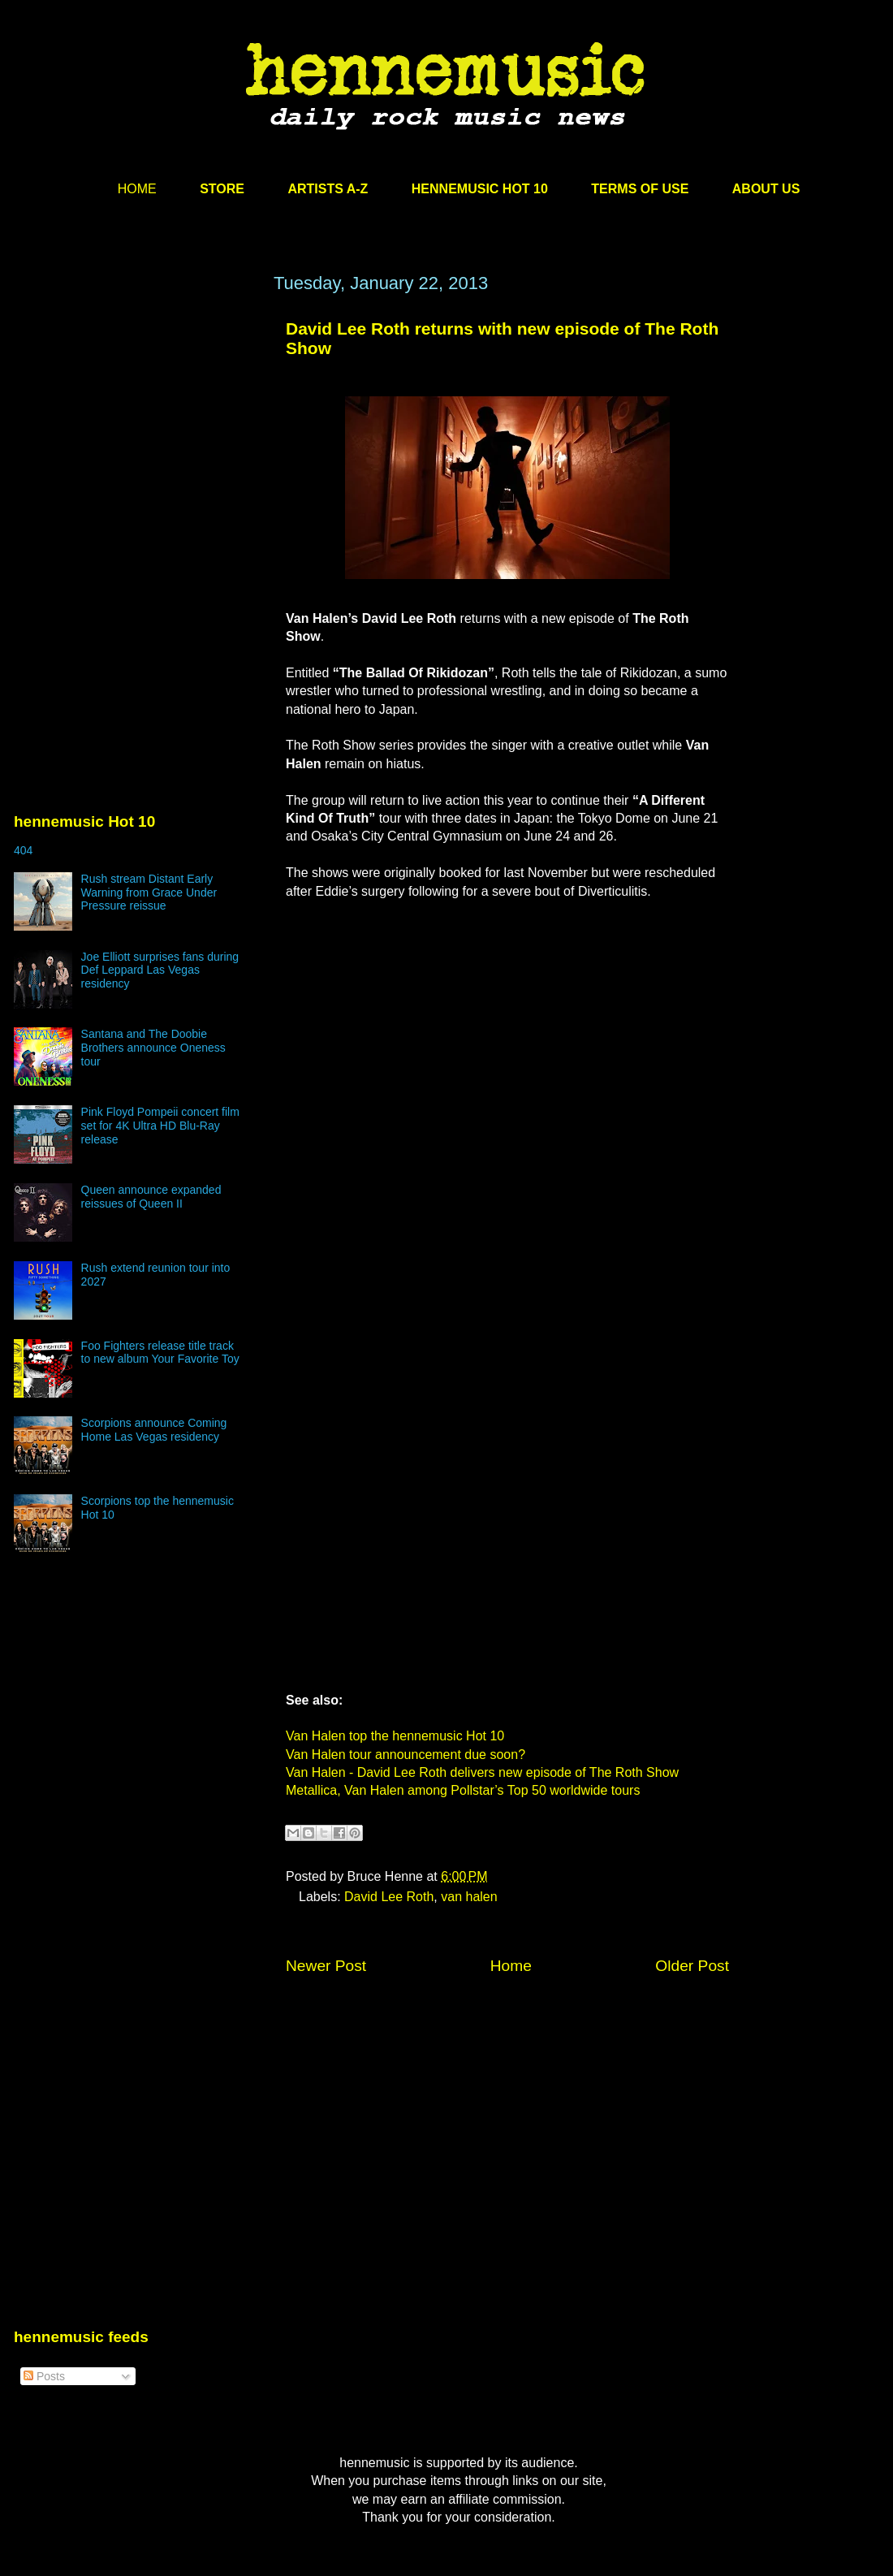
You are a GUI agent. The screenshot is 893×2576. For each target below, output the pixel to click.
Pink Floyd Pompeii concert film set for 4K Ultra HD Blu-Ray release (160, 1125)
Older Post (692, 1965)
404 (23, 850)
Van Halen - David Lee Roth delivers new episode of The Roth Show (482, 1772)
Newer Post (326, 1965)
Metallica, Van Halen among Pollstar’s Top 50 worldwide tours (463, 1790)
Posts (44, 2376)
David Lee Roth (389, 1897)
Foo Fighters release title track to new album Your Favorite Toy (160, 1352)
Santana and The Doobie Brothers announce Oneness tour (153, 1047)
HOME (137, 189)
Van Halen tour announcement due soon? (405, 1754)
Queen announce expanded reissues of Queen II (151, 1196)
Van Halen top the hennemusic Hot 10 (395, 1736)
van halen (469, 1897)
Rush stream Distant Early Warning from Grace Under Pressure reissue (149, 892)
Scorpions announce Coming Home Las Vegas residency (154, 1429)
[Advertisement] (135, 427)
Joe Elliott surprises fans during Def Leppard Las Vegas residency (160, 970)
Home (511, 1965)
